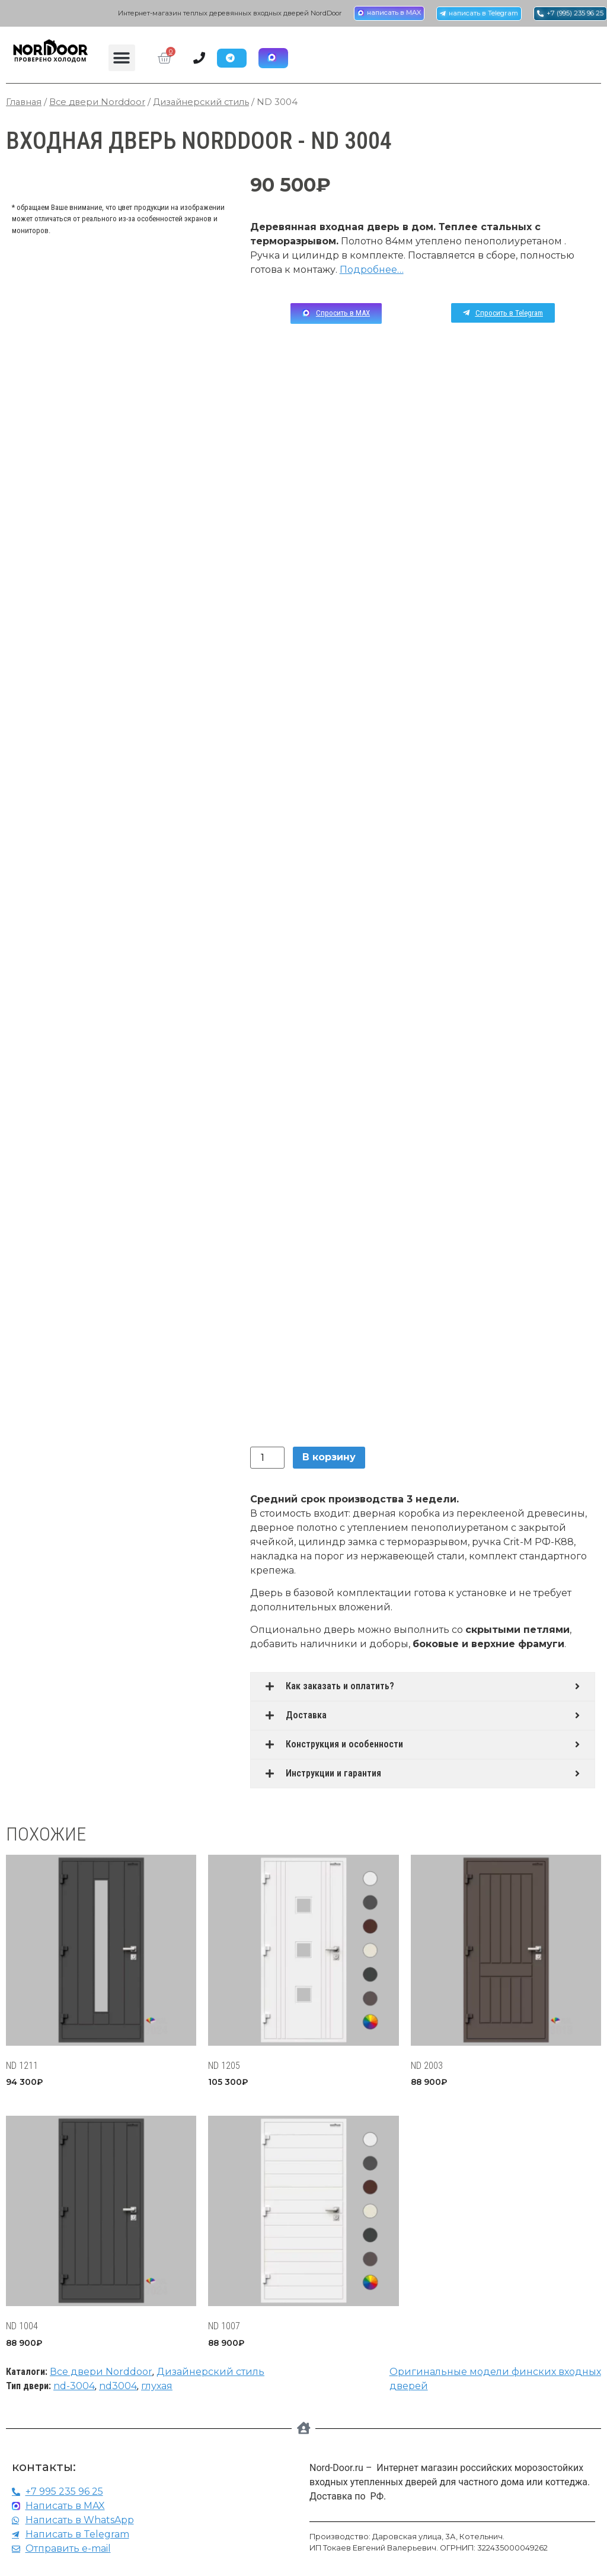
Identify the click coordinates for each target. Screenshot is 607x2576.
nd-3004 (74, 2387)
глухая (156, 2387)
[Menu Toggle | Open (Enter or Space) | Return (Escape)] (207, 59)
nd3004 (118, 2387)
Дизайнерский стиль (201, 103)
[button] (121, 59)
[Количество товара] (267, 1459)
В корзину (329, 1458)
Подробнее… (372, 271)
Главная (23, 103)
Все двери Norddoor (97, 103)
